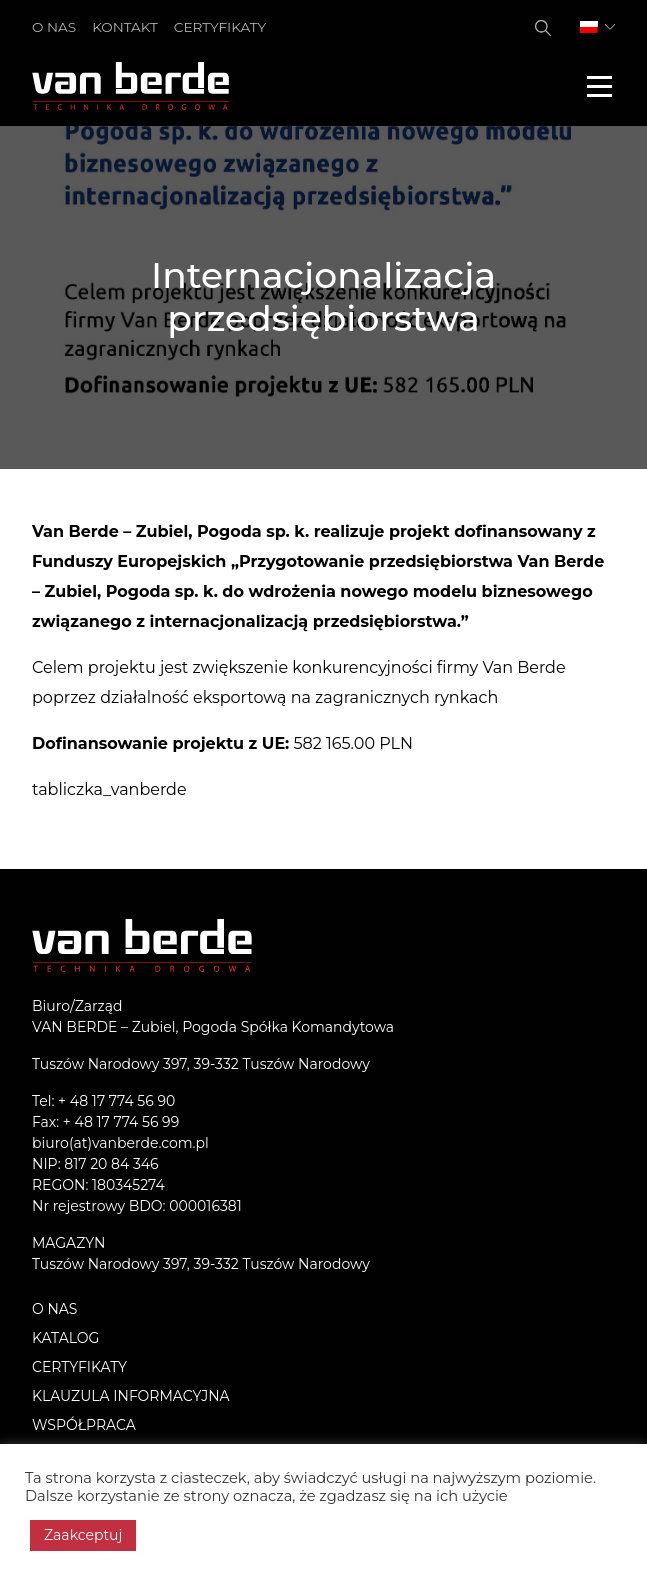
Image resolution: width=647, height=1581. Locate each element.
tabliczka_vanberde (109, 789)
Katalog (65, 1338)
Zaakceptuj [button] (83, 1535)
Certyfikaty (220, 27)
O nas (54, 27)
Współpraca (84, 1425)
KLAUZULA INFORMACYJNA (131, 1396)
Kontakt (125, 27)
